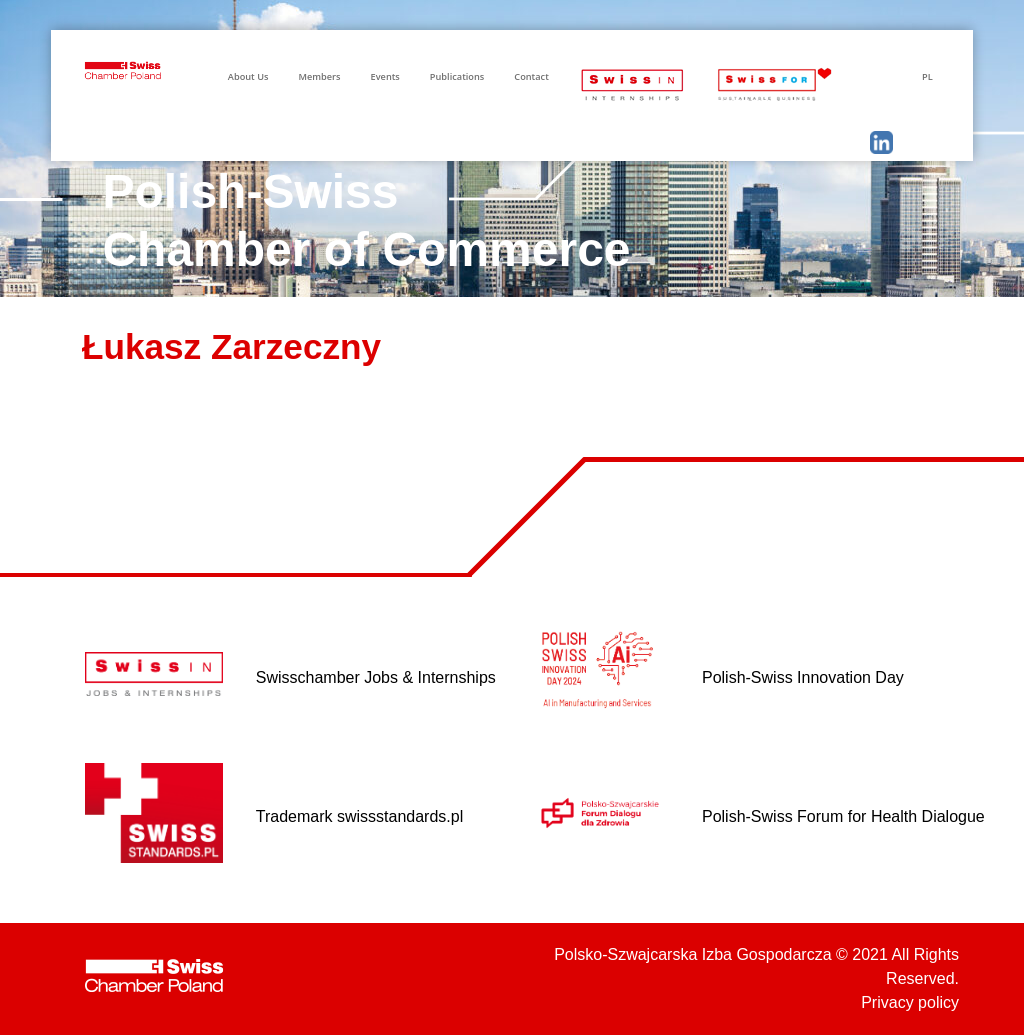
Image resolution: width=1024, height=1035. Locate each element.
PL (927, 76)
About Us (248, 76)
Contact (531, 76)
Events (385, 76)
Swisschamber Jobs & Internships (376, 677)
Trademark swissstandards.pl (359, 816)
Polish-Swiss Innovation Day (803, 677)
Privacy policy (910, 1002)
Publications (457, 76)
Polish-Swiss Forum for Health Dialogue (843, 816)
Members (319, 76)
